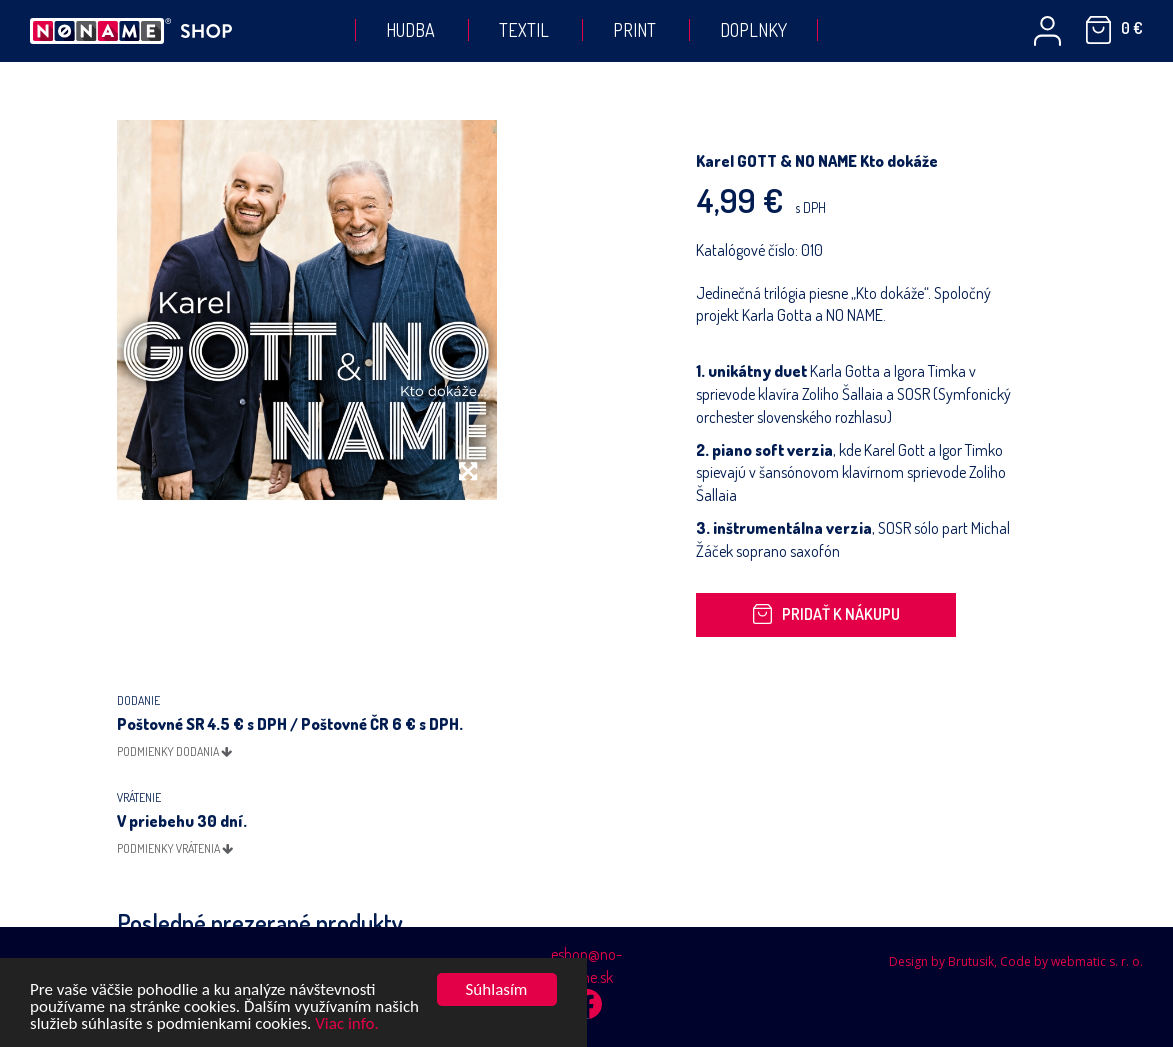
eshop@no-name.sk (586, 965)
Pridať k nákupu (826, 614)
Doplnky (753, 30)
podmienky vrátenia (175, 848)
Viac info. (347, 1024)
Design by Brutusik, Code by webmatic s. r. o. (1016, 961)
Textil (524, 30)
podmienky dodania (174, 751)
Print (634, 30)
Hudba (410, 30)
